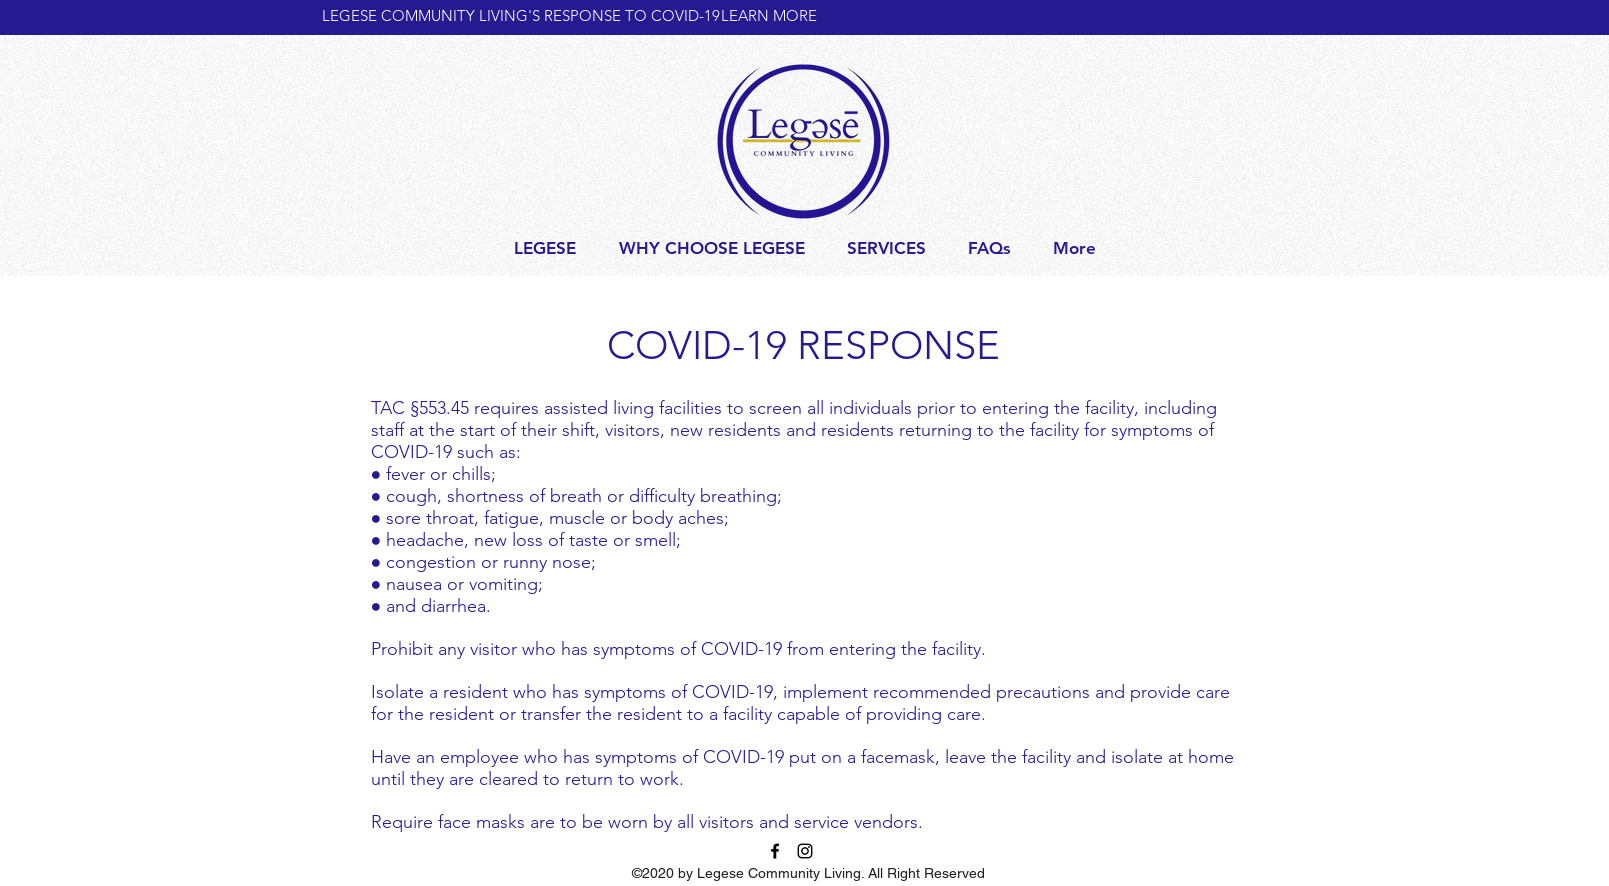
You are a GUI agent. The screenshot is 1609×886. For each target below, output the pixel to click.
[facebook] (775, 851)
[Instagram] (805, 851)
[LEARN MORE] (790, 15)
